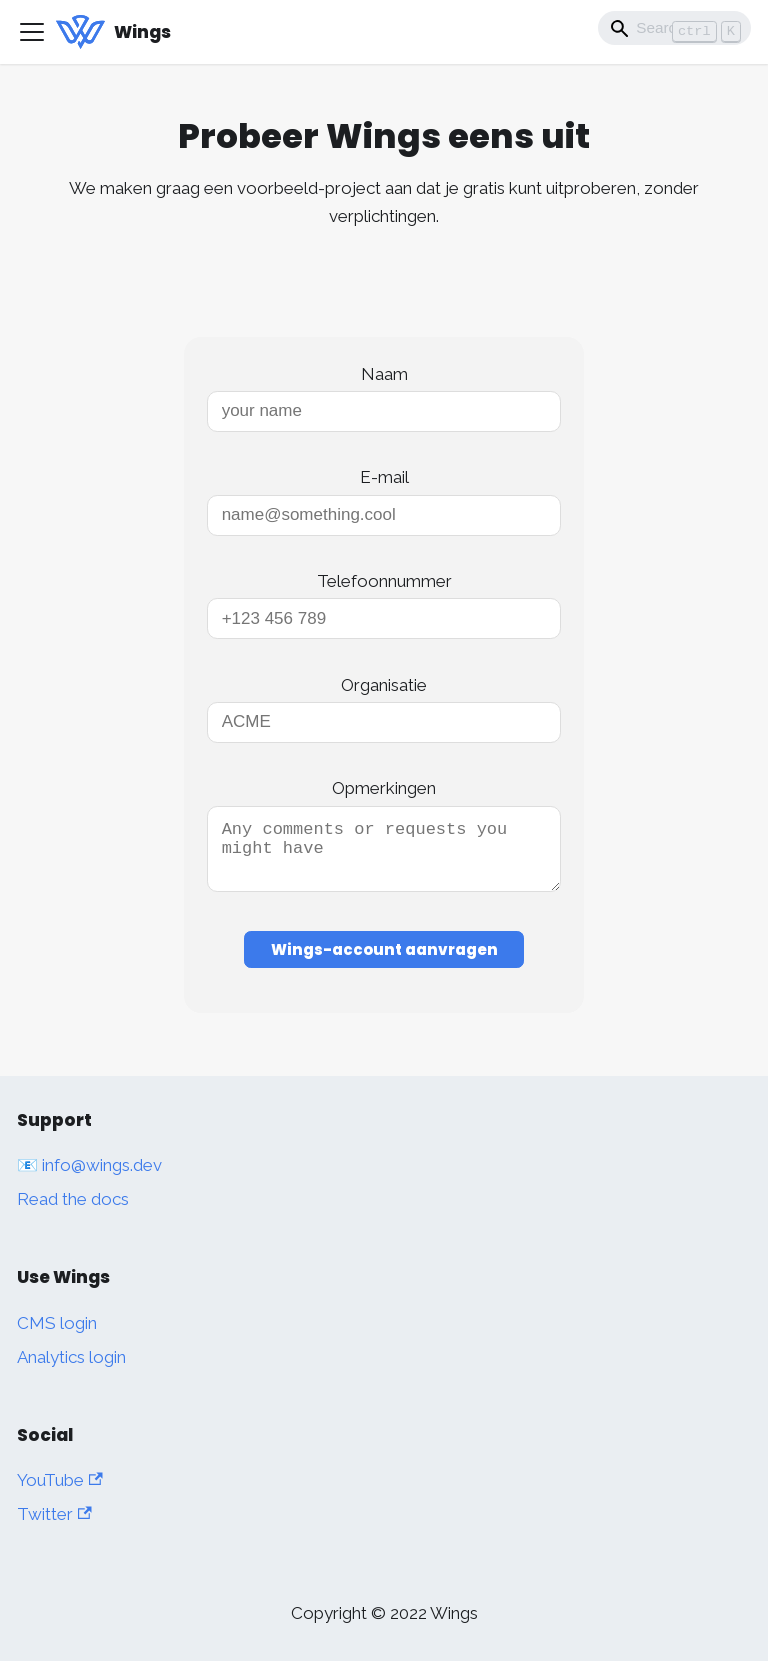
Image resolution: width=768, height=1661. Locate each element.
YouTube (60, 1480)
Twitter (54, 1514)
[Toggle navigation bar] (32, 32)
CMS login (57, 1323)
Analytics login (71, 1357)
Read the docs (73, 1199)
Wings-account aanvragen (384, 961)
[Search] (674, 28)
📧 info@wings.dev (89, 1165)
